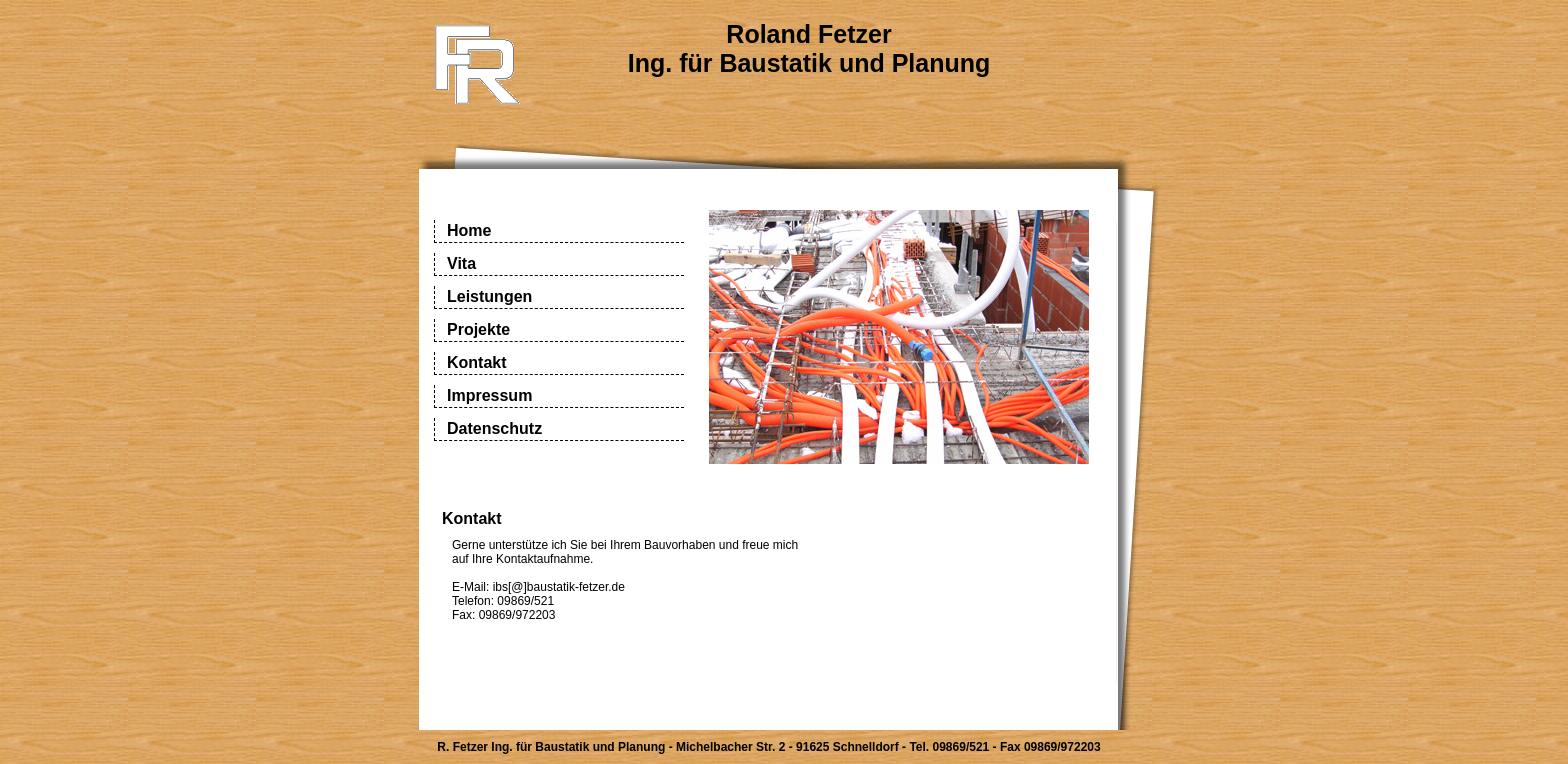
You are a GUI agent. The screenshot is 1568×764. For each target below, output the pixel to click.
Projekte (478, 329)
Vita (461, 263)
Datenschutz (494, 428)
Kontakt (477, 362)
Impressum (489, 395)
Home (469, 230)
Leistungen (489, 296)
